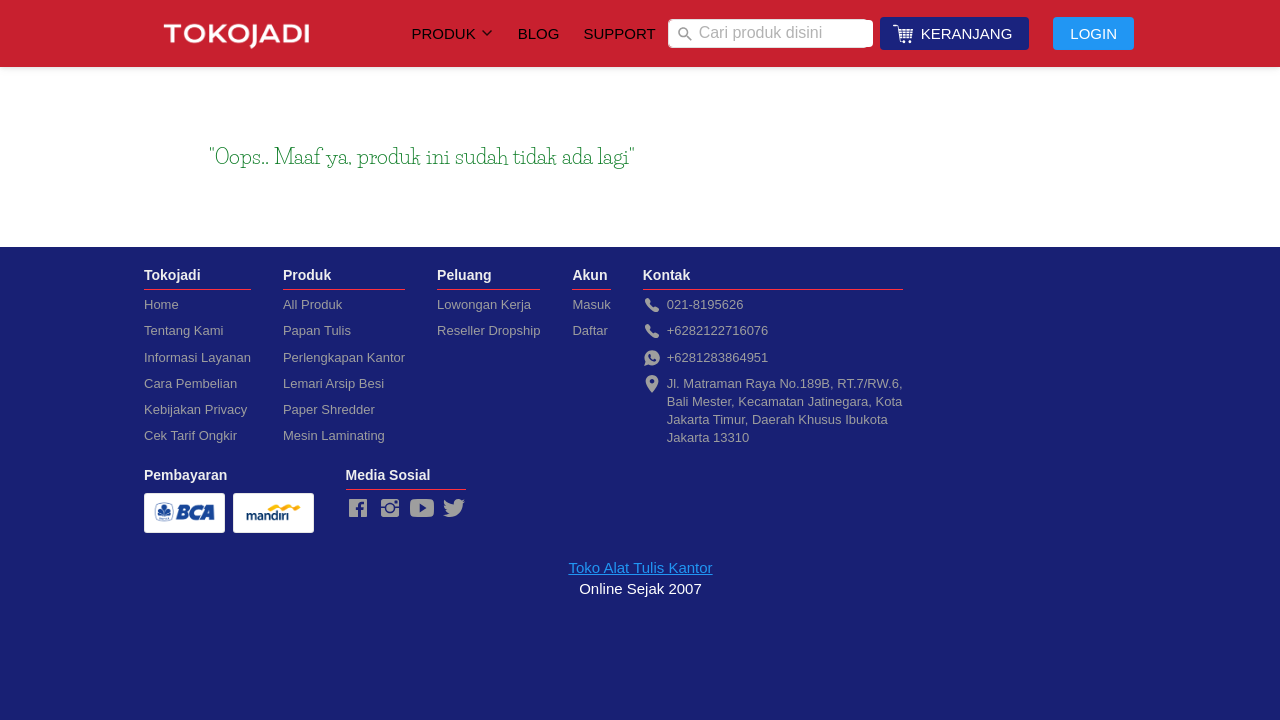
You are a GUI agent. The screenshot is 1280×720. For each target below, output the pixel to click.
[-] (358, 509)
